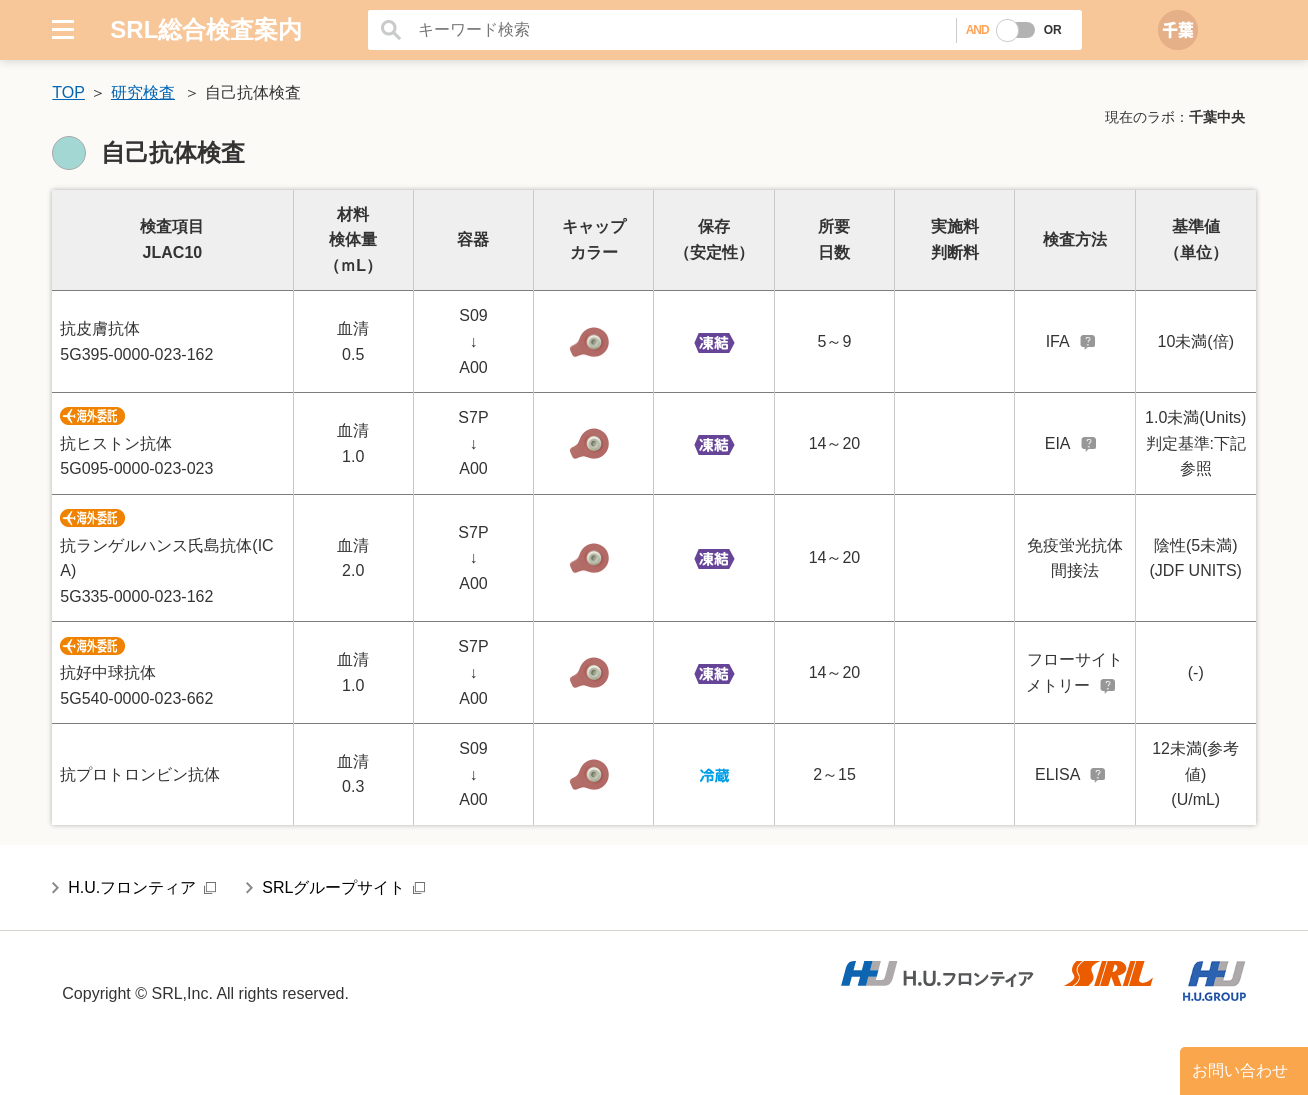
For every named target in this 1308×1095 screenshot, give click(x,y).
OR (1053, 30)
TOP (68, 92)
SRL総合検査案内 (206, 29)
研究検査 (143, 92)
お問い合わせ (1240, 1070)
